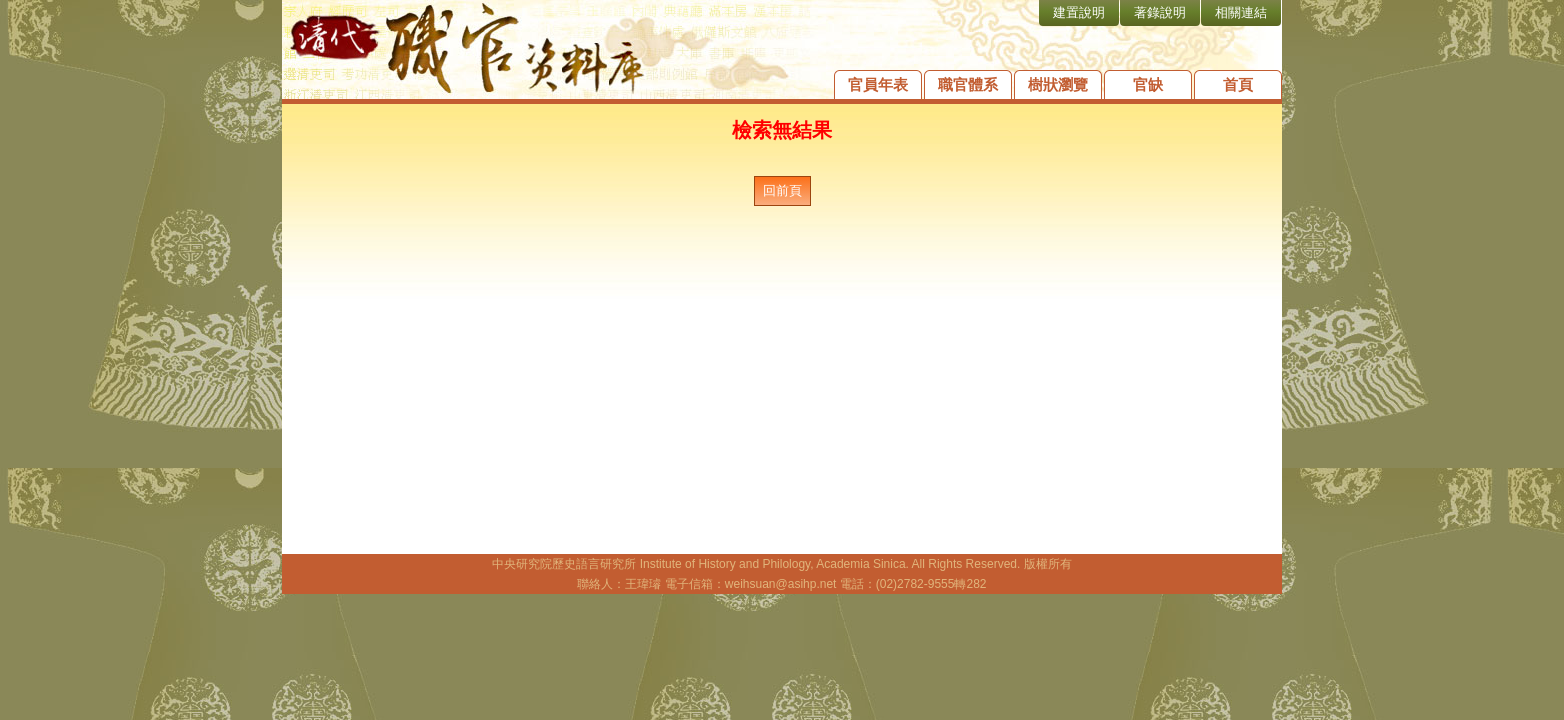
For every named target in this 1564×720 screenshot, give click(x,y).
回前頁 (782, 190)
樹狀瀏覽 (1058, 84)
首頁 (1238, 84)
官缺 (1148, 84)
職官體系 (968, 84)
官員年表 (878, 84)
